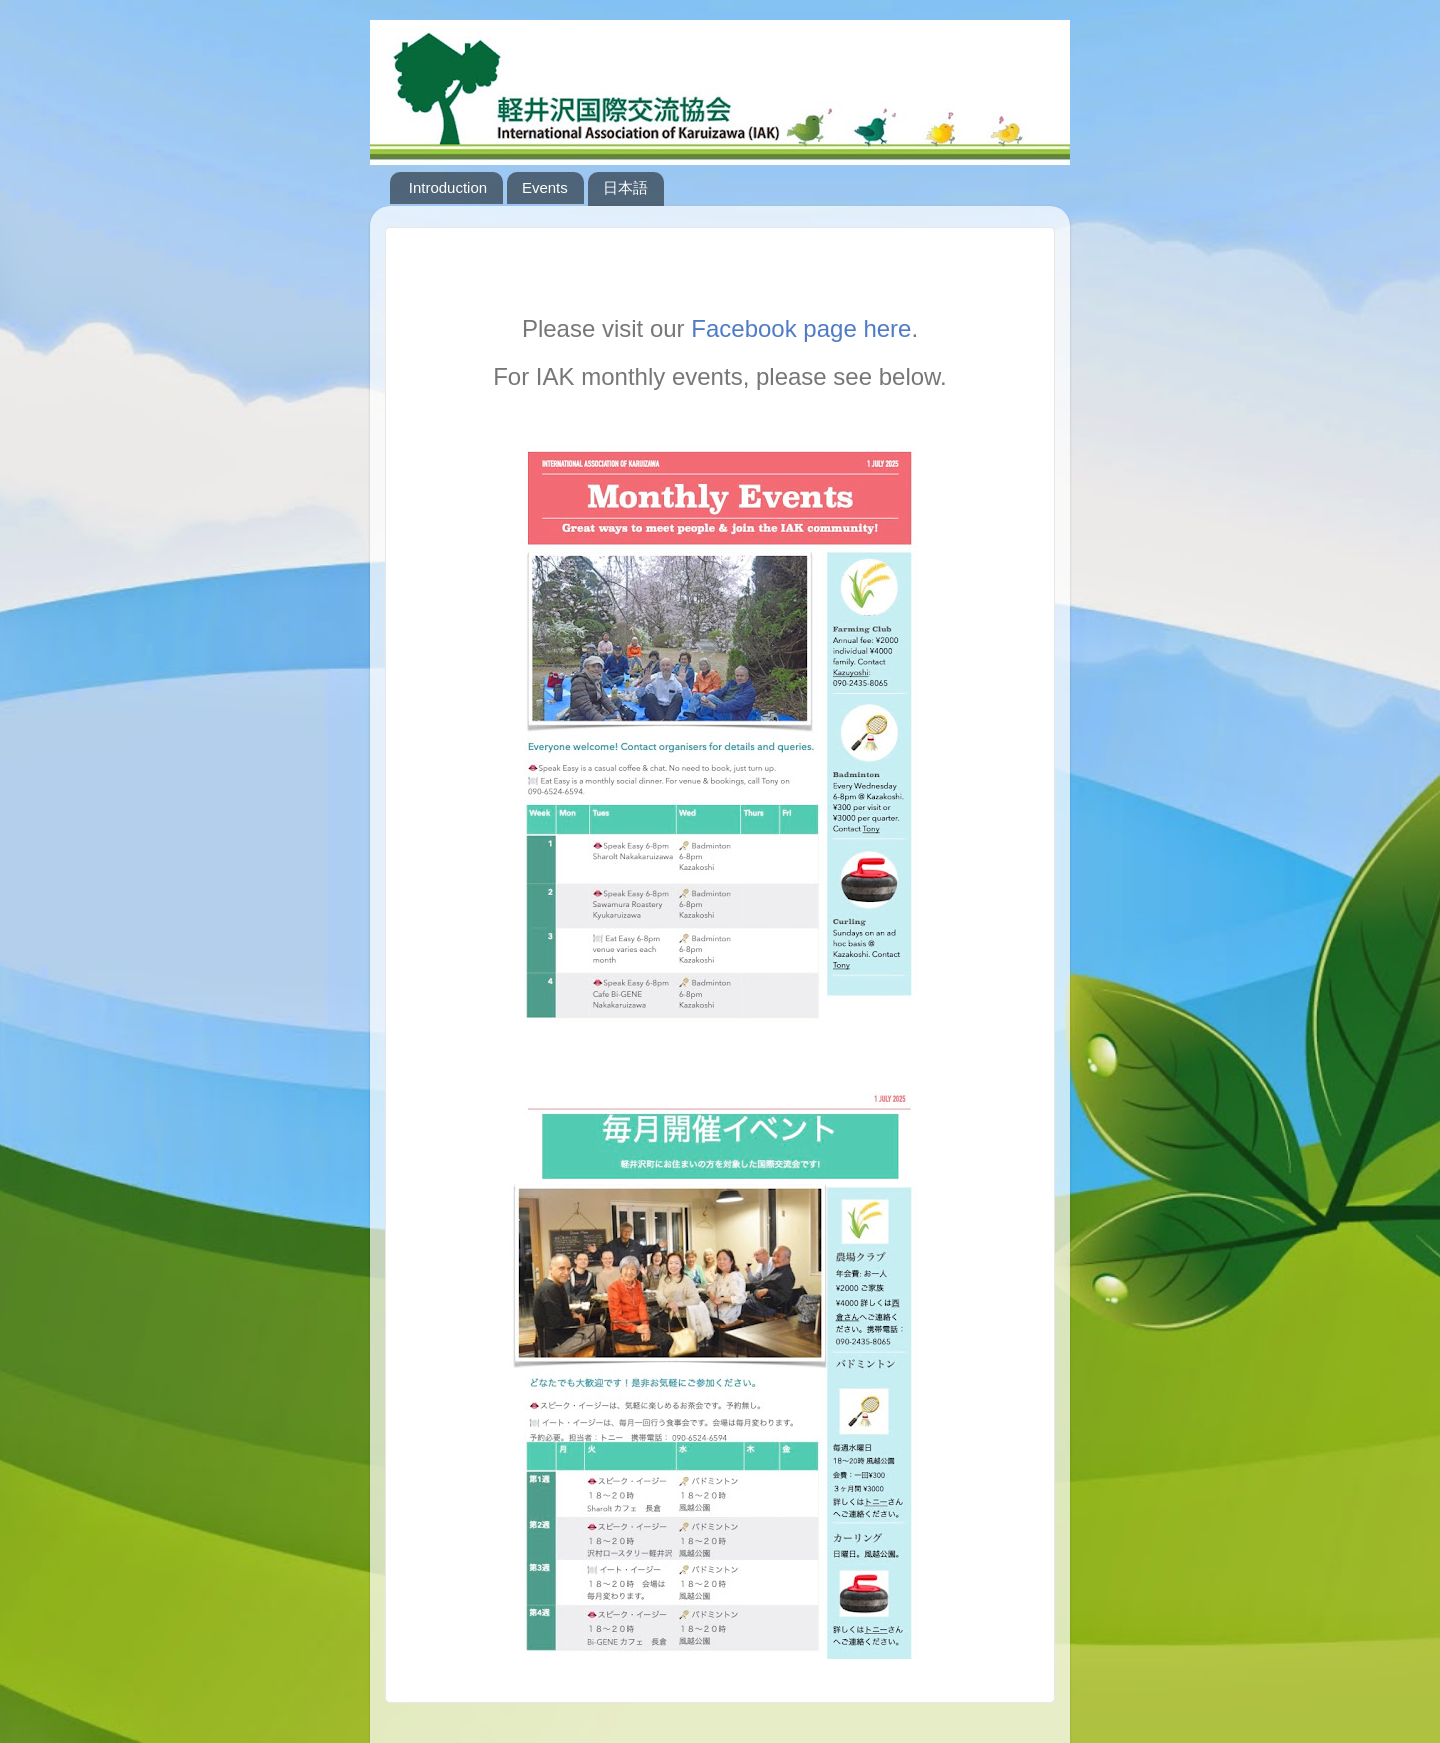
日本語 (625, 187)
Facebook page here (801, 328)
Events (545, 187)
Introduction (448, 187)
